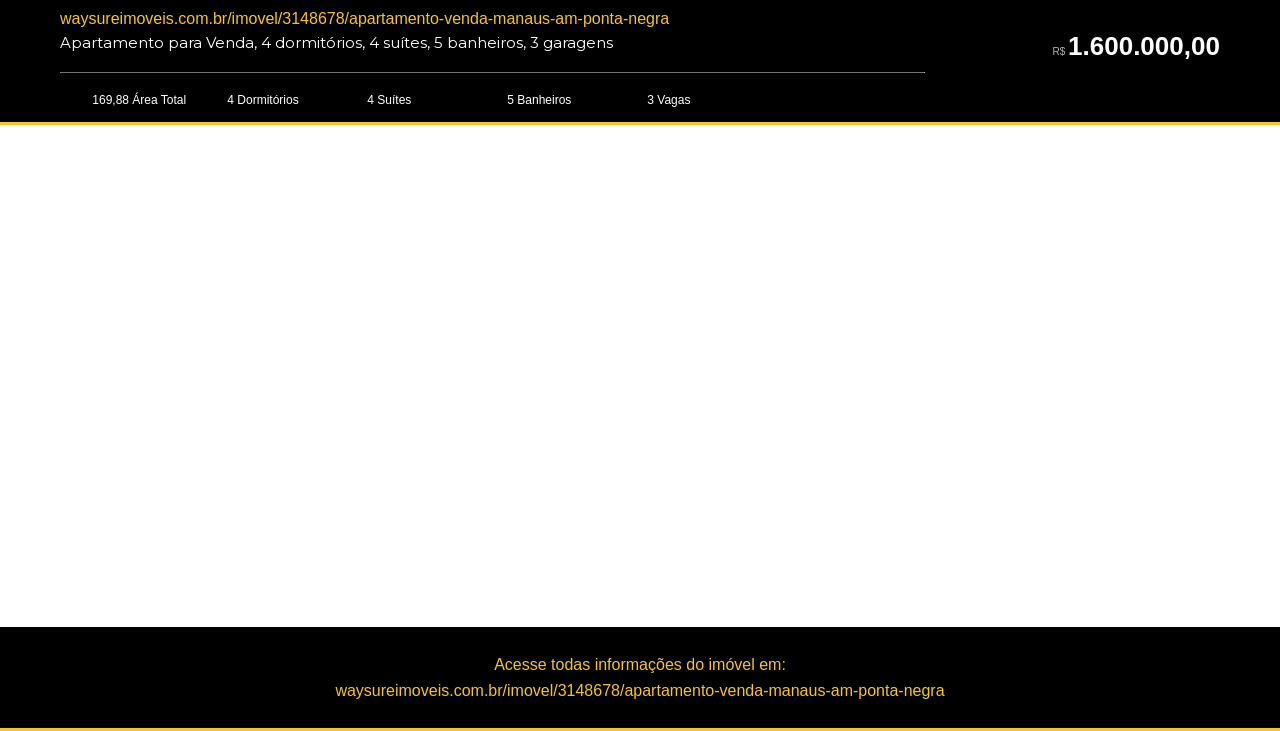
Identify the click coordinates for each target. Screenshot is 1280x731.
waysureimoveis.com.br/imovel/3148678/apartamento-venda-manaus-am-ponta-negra (364, 18)
